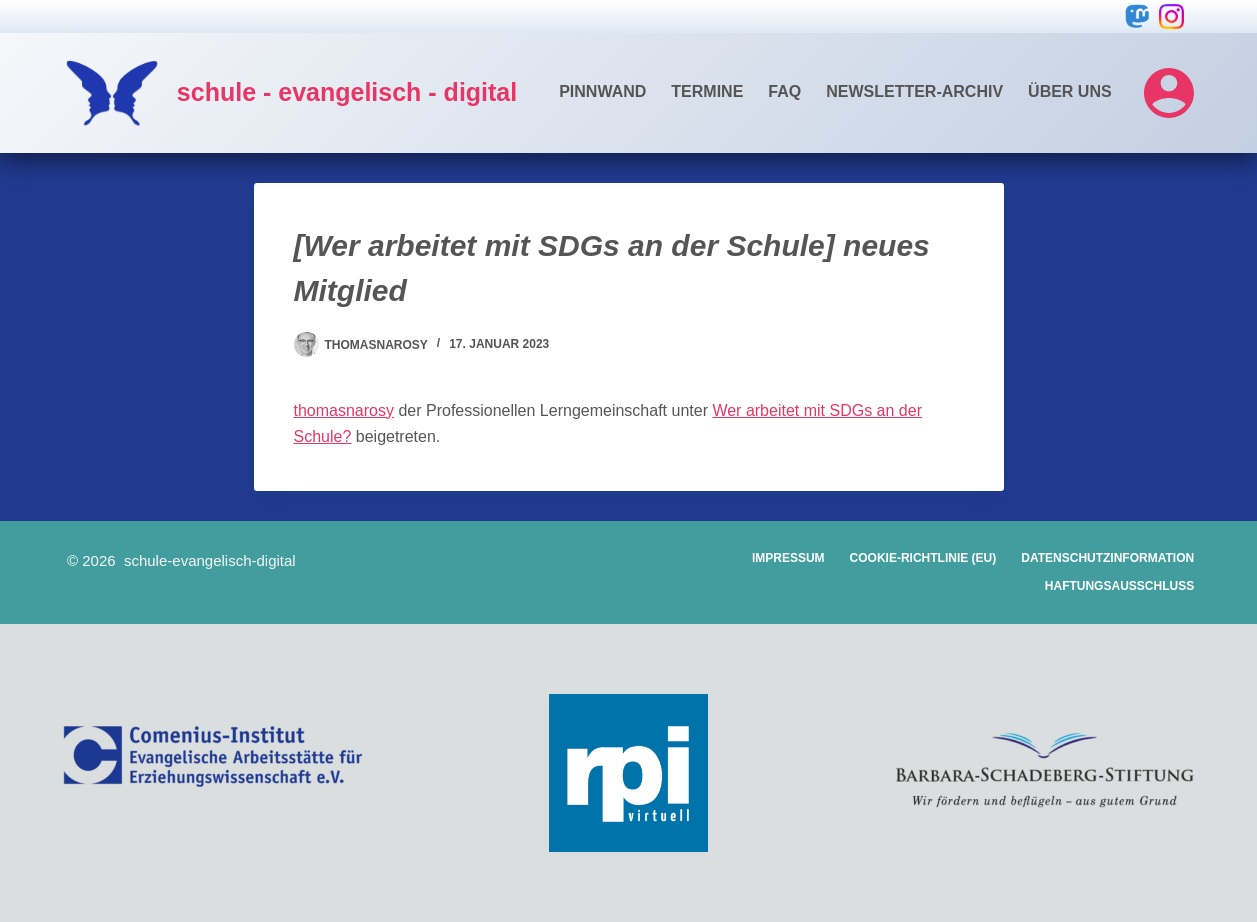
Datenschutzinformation (1107, 558)
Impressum (788, 558)
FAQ (784, 91)
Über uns (1070, 91)
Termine (707, 91)
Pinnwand (602, 91)
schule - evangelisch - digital (347, 92)
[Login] (1169, 93)
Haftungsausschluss (1119, 586)
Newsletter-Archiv (914, 91)
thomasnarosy (344, 410)
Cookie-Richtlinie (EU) (923, 558)
